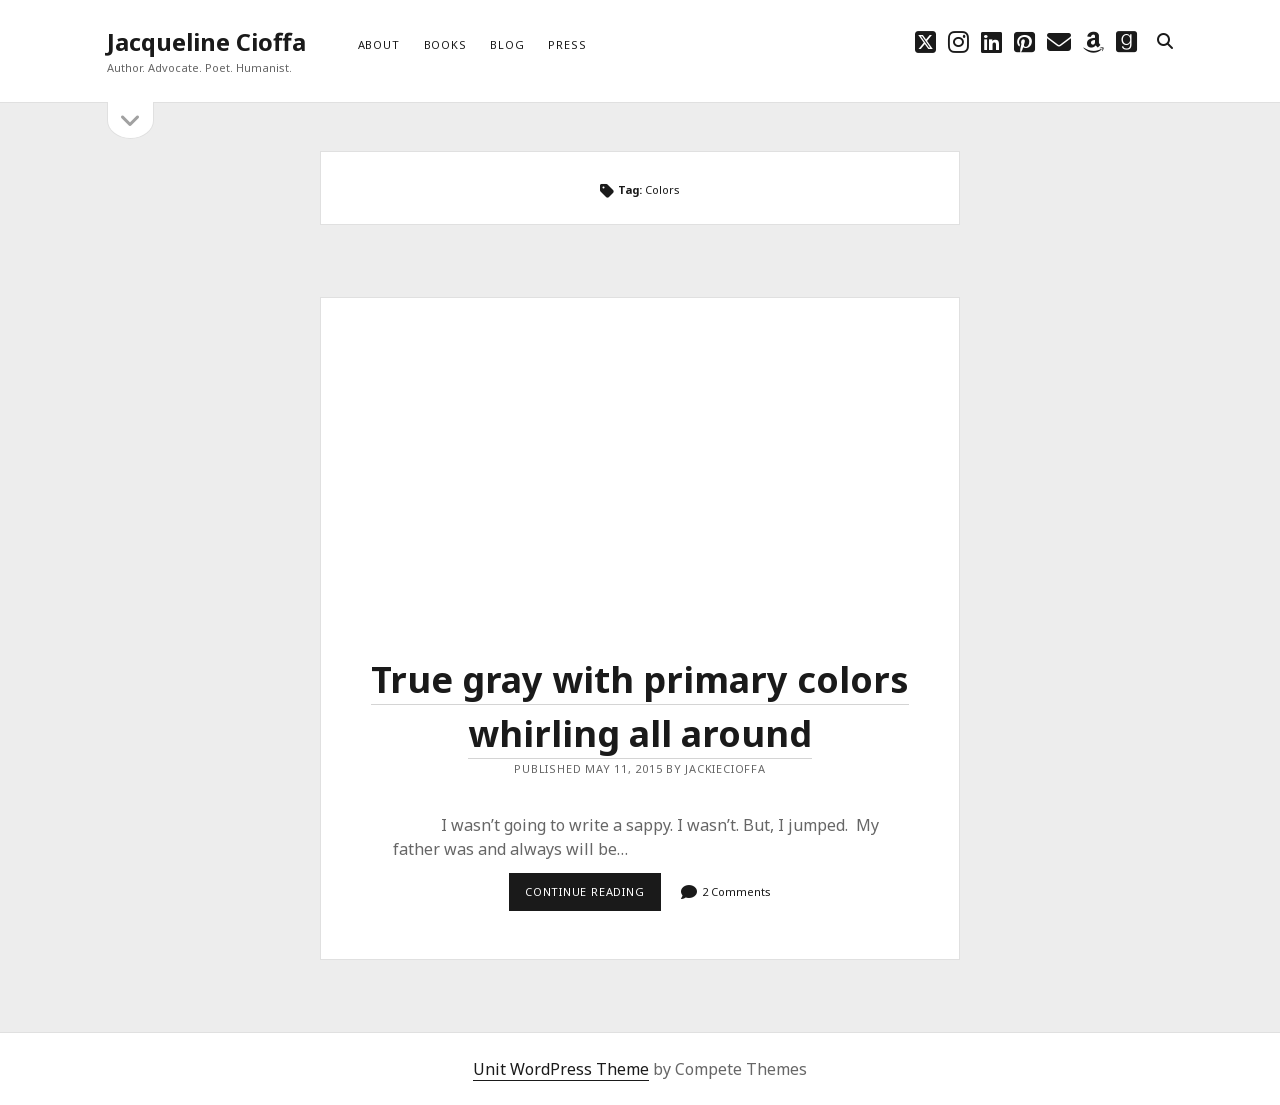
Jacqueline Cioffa (206, 41)
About (379, 44)
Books (445, 44)
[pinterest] (1024, 41)
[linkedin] (991, 41)
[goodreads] (1126, 41)
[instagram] (958, 41)
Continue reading (593, 897)
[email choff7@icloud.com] (1059, 41)
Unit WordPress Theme (561, 1069)
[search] (1165, 42)
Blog (507, 44)
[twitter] (925, 41)
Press (567, 44)
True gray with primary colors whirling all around (640, 457)
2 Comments (736, 891)
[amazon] (1093, 41)
